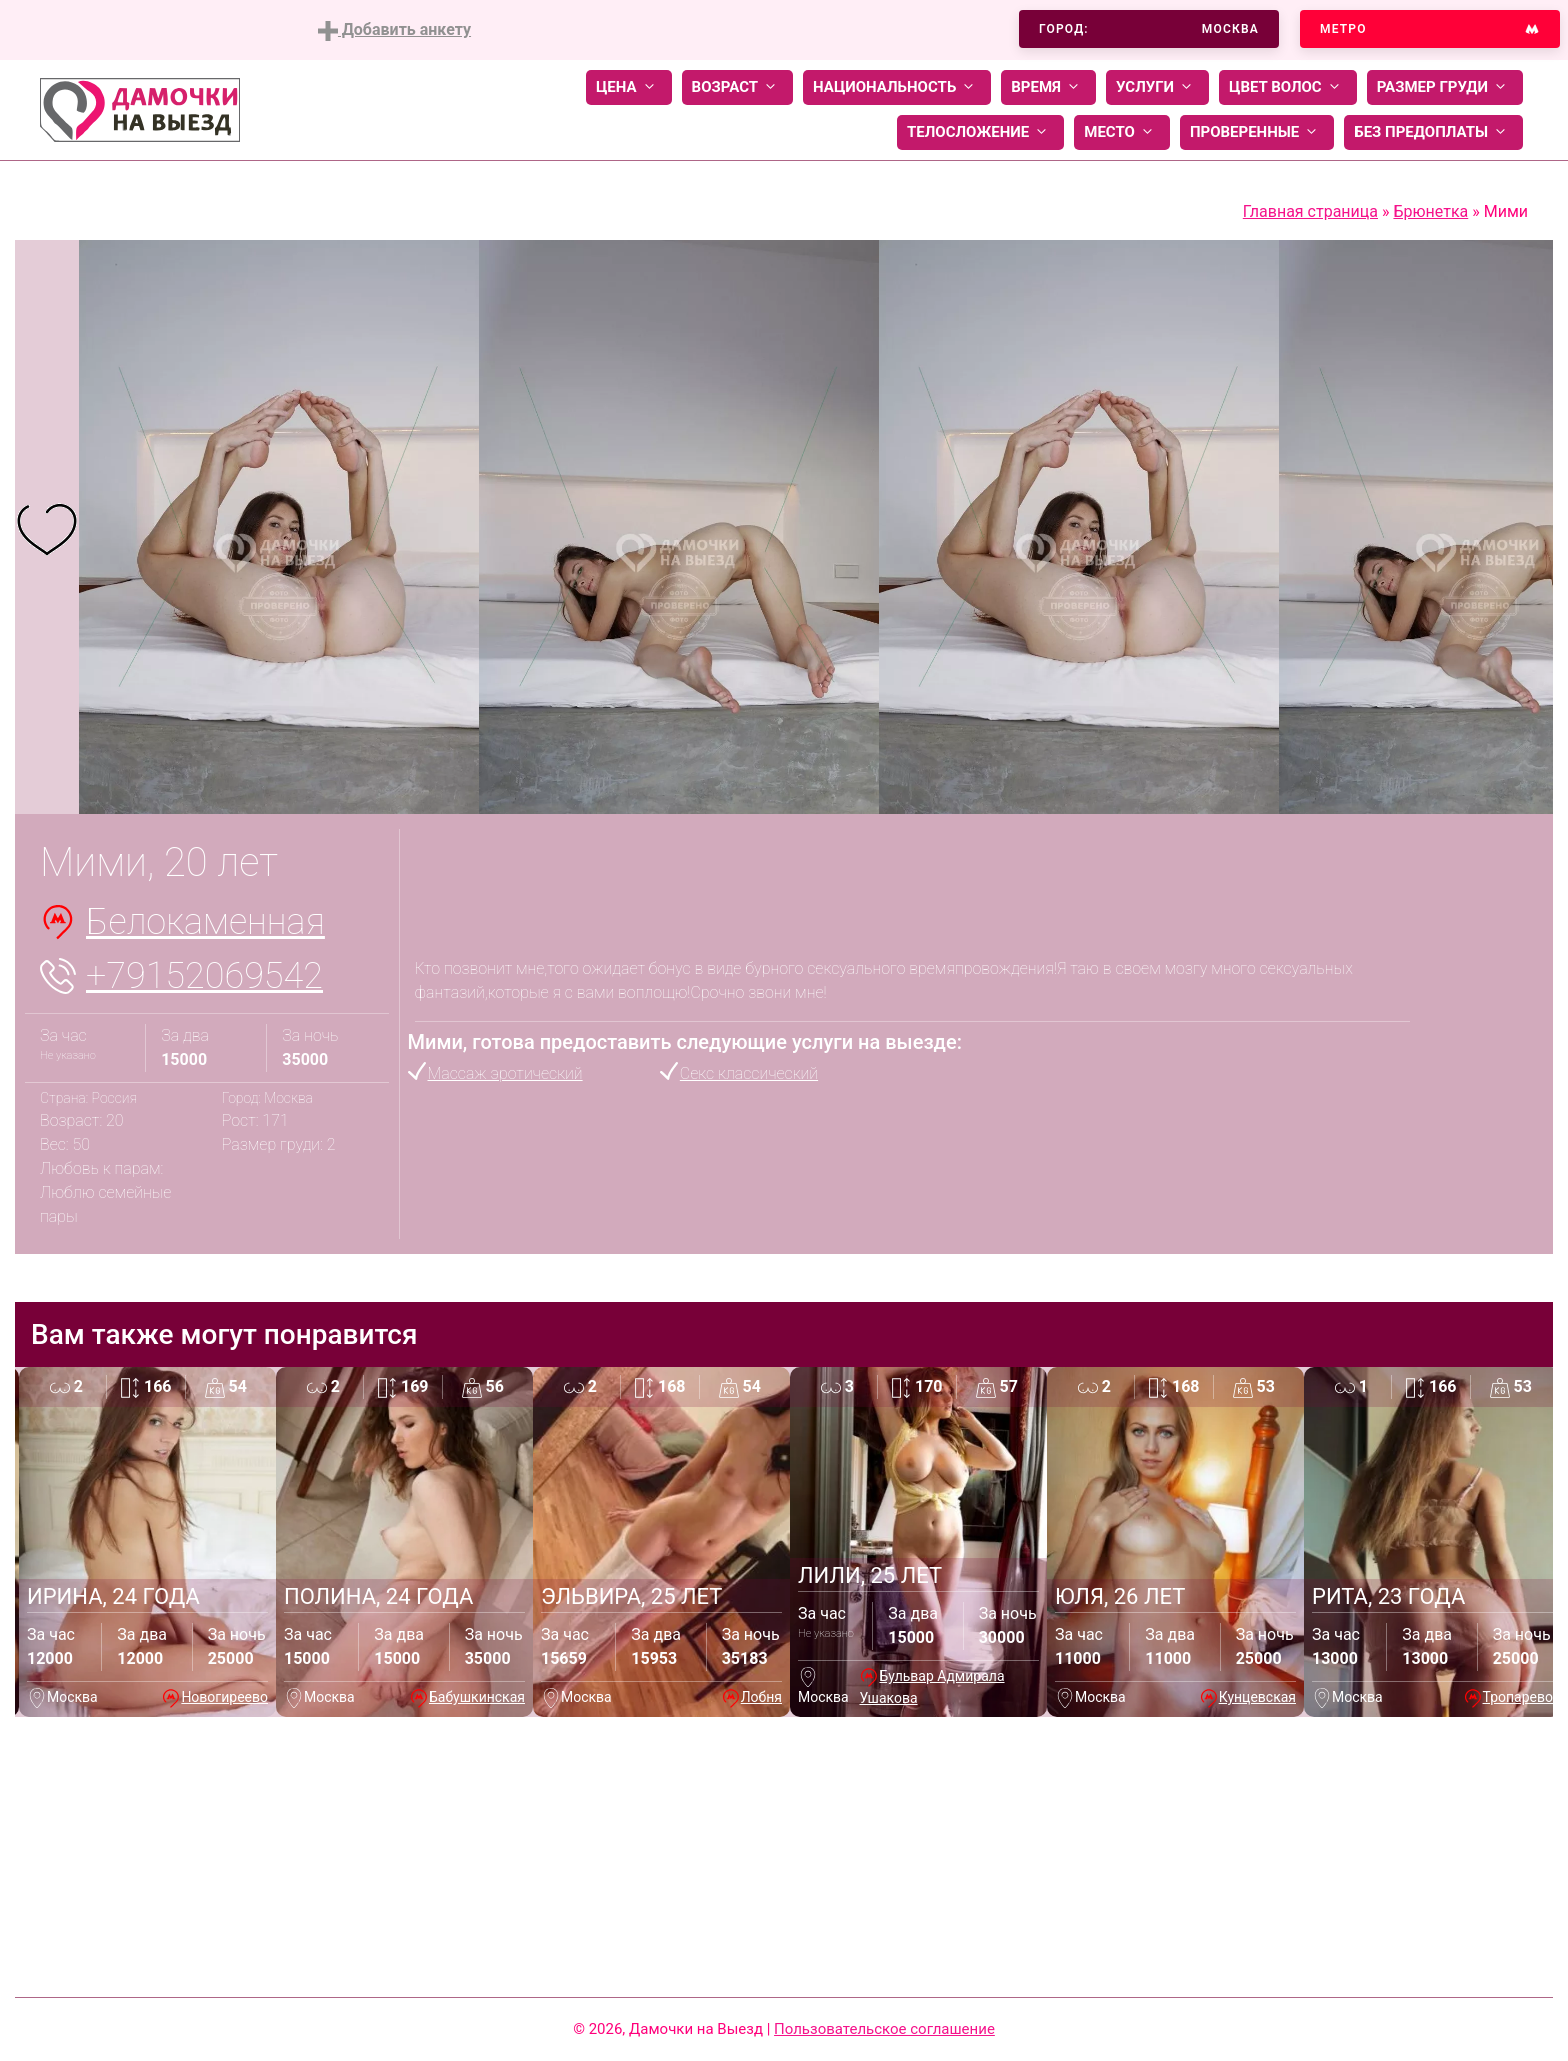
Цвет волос (1288, 87)
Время (1048, 87)
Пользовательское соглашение (884, 2029)
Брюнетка (1430, 211)
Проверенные (1257, 132)
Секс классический (749, 1073)
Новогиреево (224, 1697)
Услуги (1157, 87)
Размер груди (1445, 87)
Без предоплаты (1433, 132)
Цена (629, 87)
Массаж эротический (505, 1073)
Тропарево (1518, 1697)
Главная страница (1310, 211)
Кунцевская (1257, 1697)
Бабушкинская (477, 1697)
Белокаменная (205, 922)
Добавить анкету (394, 30)
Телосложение (980, 132)
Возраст (737, 87)
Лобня (761, 1697)
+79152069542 (204, 976)
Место (1122, 132)
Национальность (897, 87)
